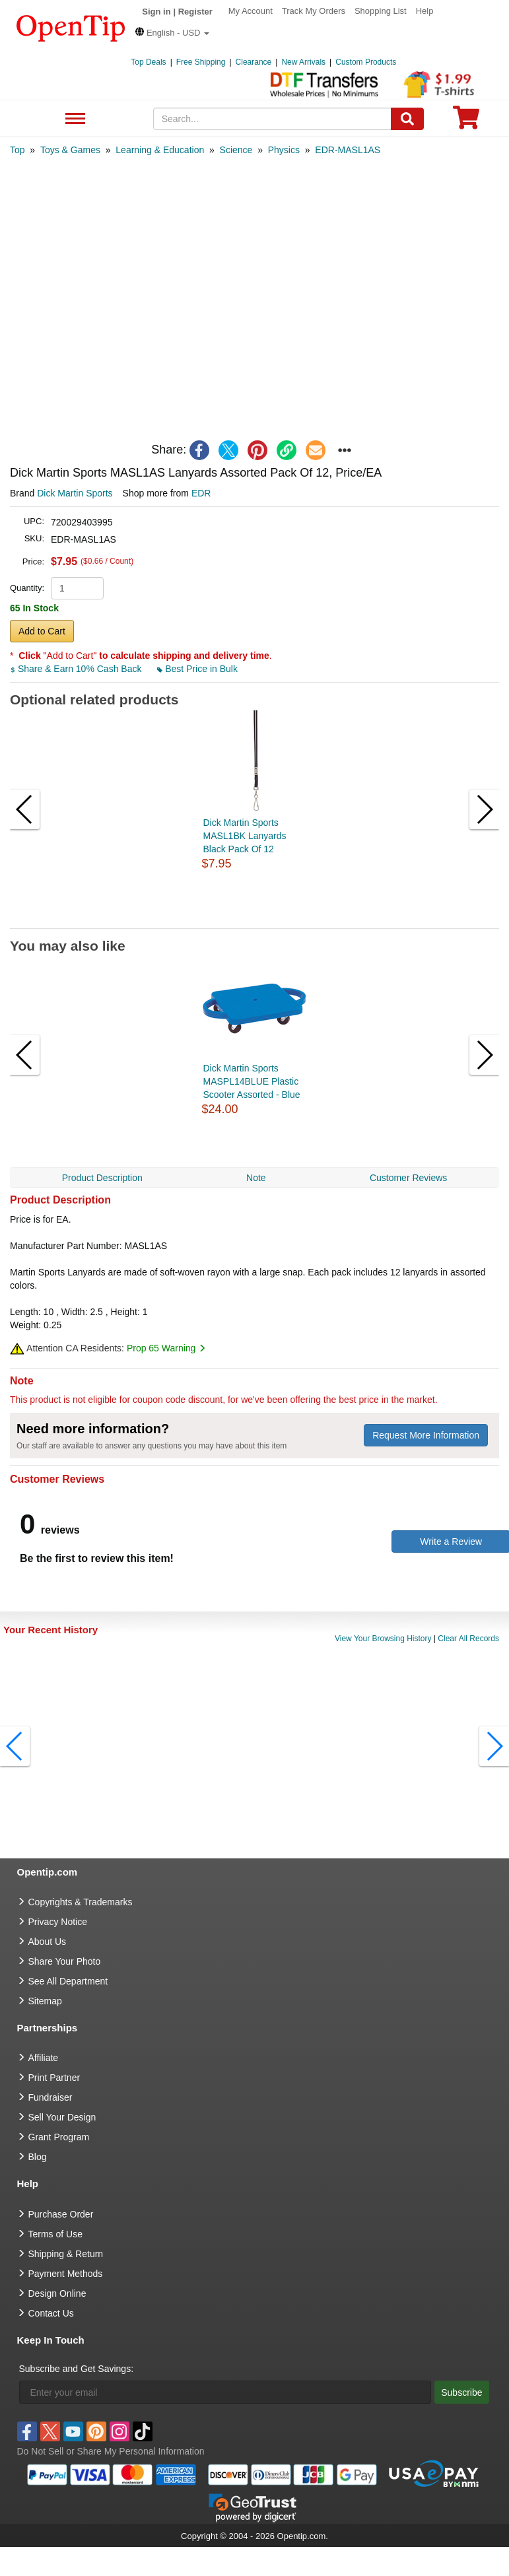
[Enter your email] (225, 2392)
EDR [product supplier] (201, 493)
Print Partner (54, 2077)
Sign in (156, 12)
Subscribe (461, 2392)
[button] (172, 33)
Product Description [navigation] (102, 1177)
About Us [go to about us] (47, 1941)
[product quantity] (77, 588)
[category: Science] (236, 150)
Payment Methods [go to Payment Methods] (65, 2273)
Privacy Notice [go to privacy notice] (57, 1921)
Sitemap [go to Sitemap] (45, 2001)
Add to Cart (41, 631)
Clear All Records (468, 1638)
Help (425, 11)
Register (195, 12)
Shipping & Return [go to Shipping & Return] (66, 2254)
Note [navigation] (256, 1177)
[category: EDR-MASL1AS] (347, 150)
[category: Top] (17, 150)
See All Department (73, 119)
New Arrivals (303, 62)
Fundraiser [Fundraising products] (50, 2097)
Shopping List (381, 11)
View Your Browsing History (383, 1638)
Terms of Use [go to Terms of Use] (55, 2234)
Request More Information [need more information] (425, 1435)
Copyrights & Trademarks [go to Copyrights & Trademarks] (80, 1902)
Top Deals (148, 62)
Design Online (57, 2293)
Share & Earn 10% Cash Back (77, 668)
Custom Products (365, 62)
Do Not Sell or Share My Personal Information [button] (111, 2451)
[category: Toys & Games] (70, 150)
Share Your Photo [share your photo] (64, 1961)
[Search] (407, 119)
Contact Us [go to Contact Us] (51, 2313)
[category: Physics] (284, 150)
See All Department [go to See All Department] (68, 1981)
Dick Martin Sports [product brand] (74, 493)
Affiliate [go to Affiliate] (43, 2057)
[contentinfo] (71, 27)
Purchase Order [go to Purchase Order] (61, 2214)
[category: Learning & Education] (160, 150)
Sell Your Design (62, 2117)
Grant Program (59, 2137)
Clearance (254, 62)
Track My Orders (313, 11)
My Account (250, 11)
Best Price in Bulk (197, 668)
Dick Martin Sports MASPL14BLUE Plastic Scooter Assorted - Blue (251, 1081)
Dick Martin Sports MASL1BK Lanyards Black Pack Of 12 (245, 835)
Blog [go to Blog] (37, 2157)
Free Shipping (201, 62)
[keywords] (272, 119)
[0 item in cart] (466, 121)
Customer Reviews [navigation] (408, 1177)
